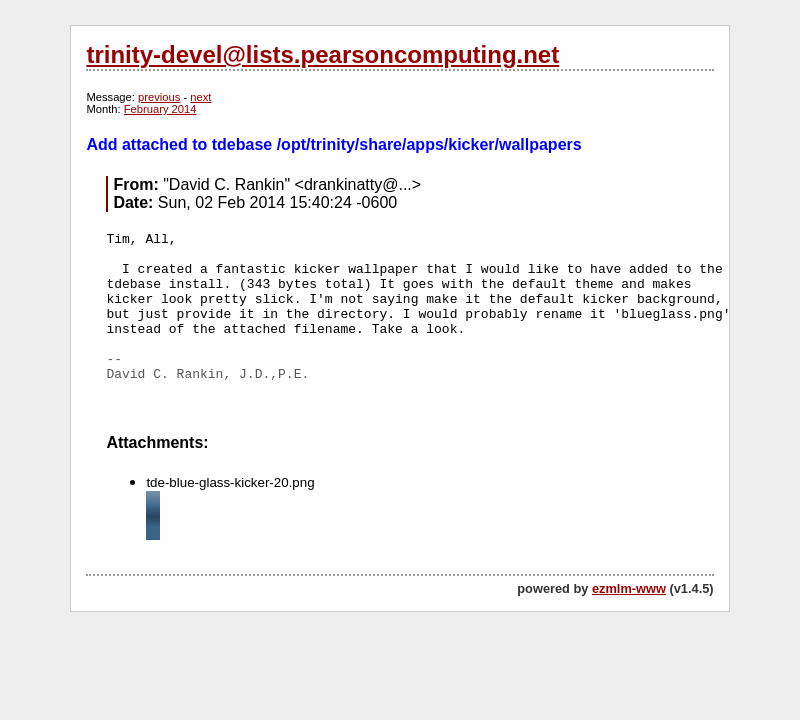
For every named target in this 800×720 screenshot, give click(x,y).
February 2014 (160, 109)
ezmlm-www (629, 588)
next (200, 97)
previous (159, 97)
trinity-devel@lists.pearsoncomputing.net (322, 54)
